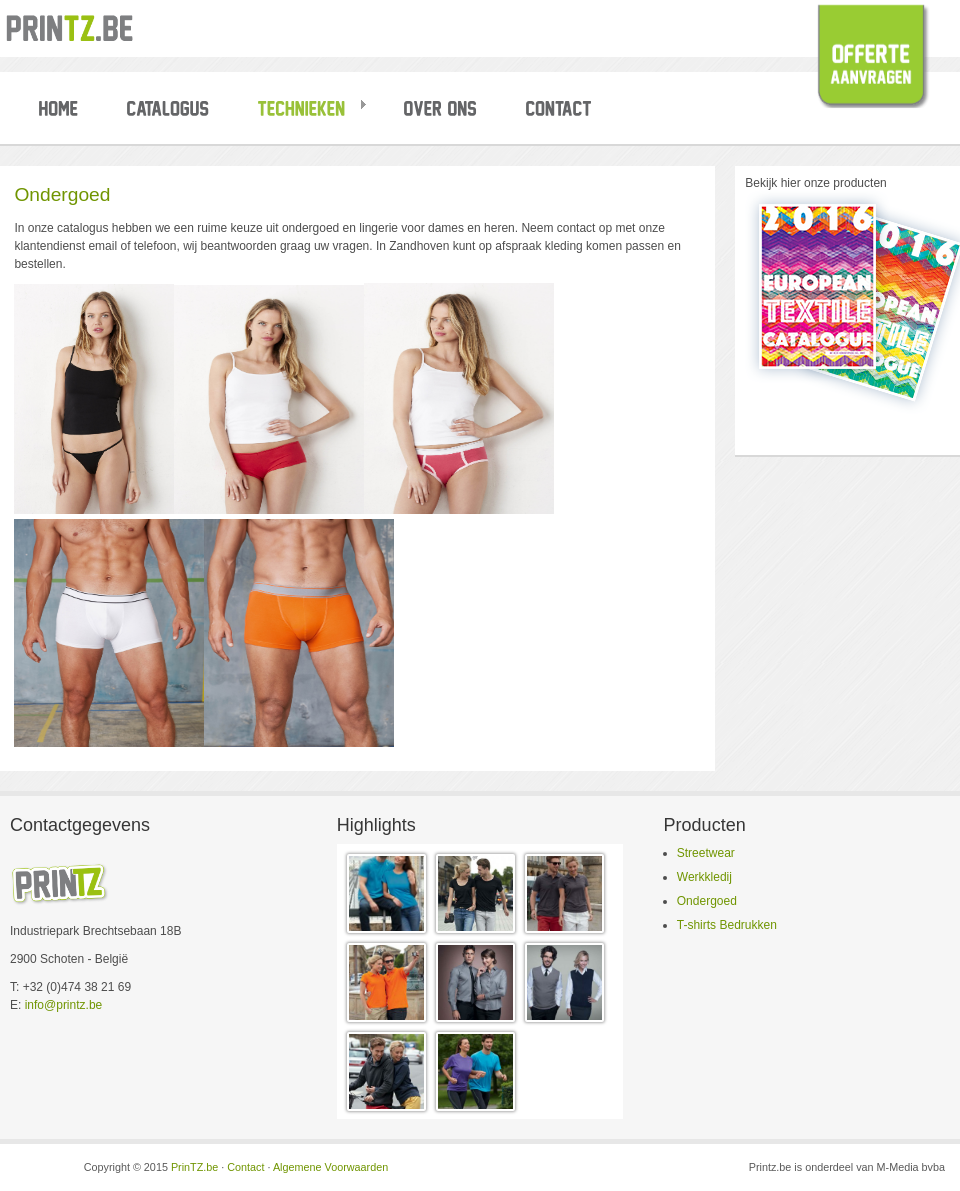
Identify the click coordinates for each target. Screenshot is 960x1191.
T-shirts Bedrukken (727, 925)
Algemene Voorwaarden (330, 1167)
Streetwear (706, 853)
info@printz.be (64, 1005)
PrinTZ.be (194, 1167)
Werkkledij (704, 877)
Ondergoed (707, 901)
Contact (245, 1167)
